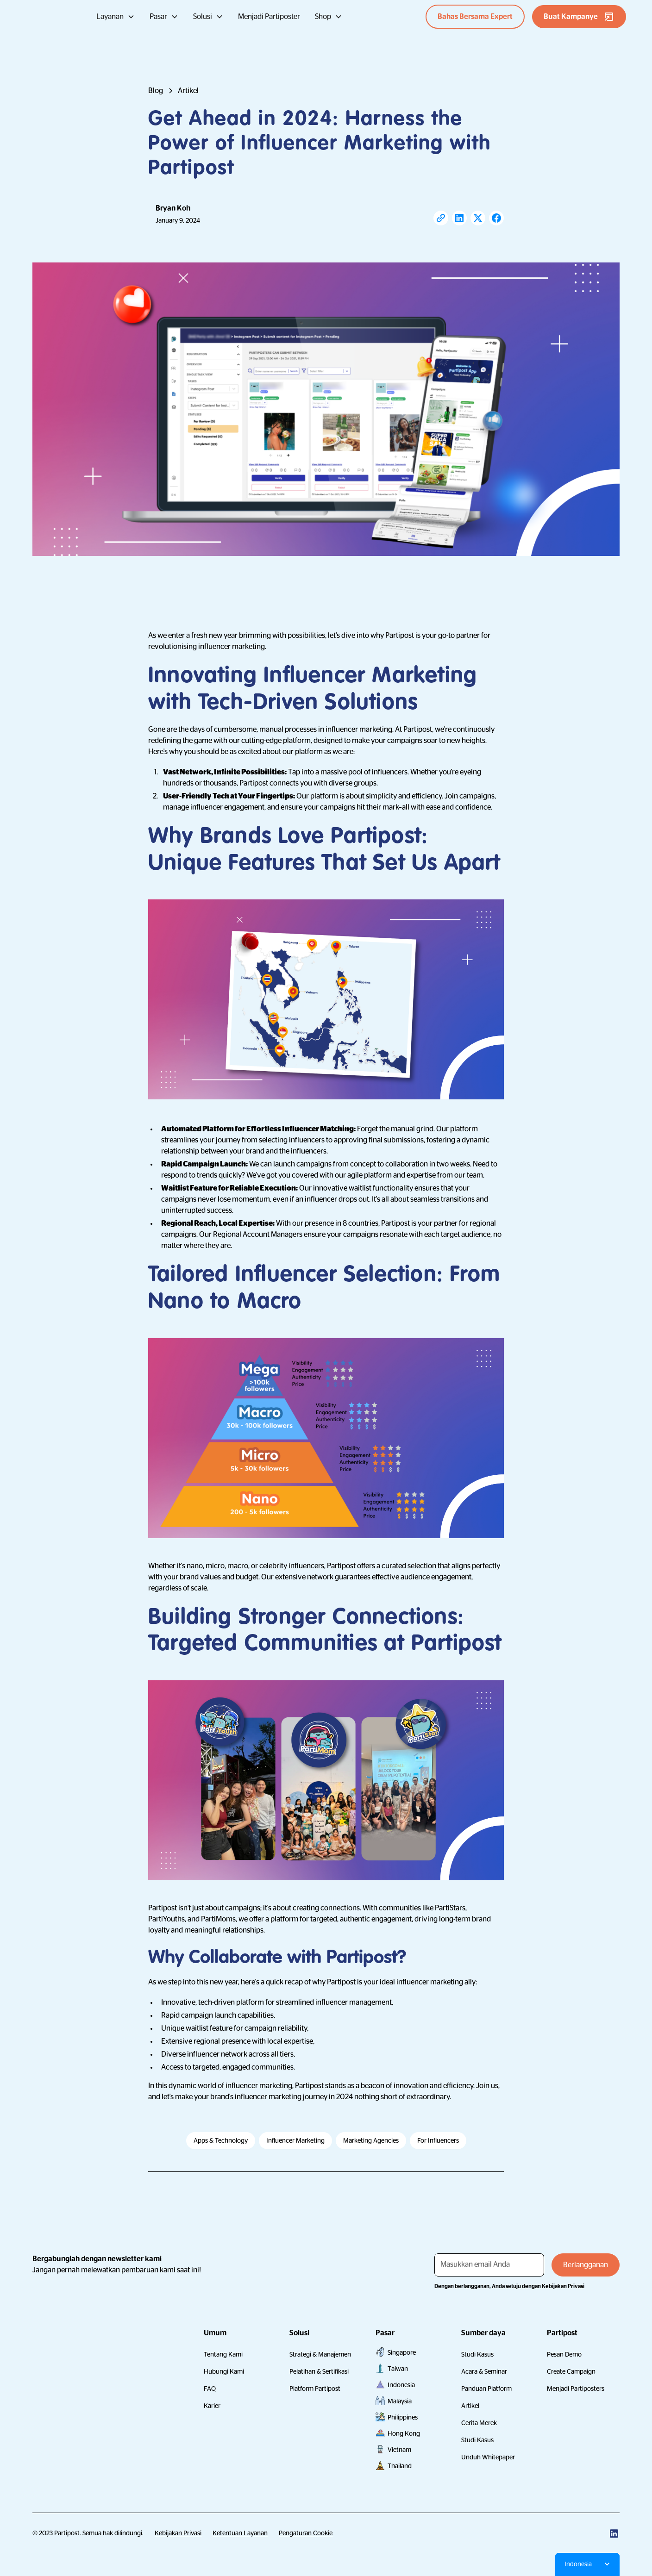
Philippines (403, 2417)
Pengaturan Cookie (305, 2533)
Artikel (470, 2405)
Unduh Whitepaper (488, 2457)
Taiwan (398, 2368)
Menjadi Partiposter (269, 16)
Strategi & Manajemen (320, 2354)
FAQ (210, 2388)
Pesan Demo (564, 2354)
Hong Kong (404, 2433)
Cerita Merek (479, 2423)
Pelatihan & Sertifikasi (319, 2371)
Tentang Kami (223, 2354)
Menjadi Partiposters (575, 2388)
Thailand (400, 2466)
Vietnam (399, 2449)
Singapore (402, 2352)
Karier (212, 2405)
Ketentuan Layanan (240, 2533)
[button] (115, 16)
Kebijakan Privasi (178, 2533)
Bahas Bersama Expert (475, 16)
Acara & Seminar (484, 2371)
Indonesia (401, 2385)
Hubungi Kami (224, 2371)
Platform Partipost (314, 2388)
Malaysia (400, 2401)
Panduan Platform (486, 2388)
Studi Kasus (477, 2354)
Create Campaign (571, 2371)
